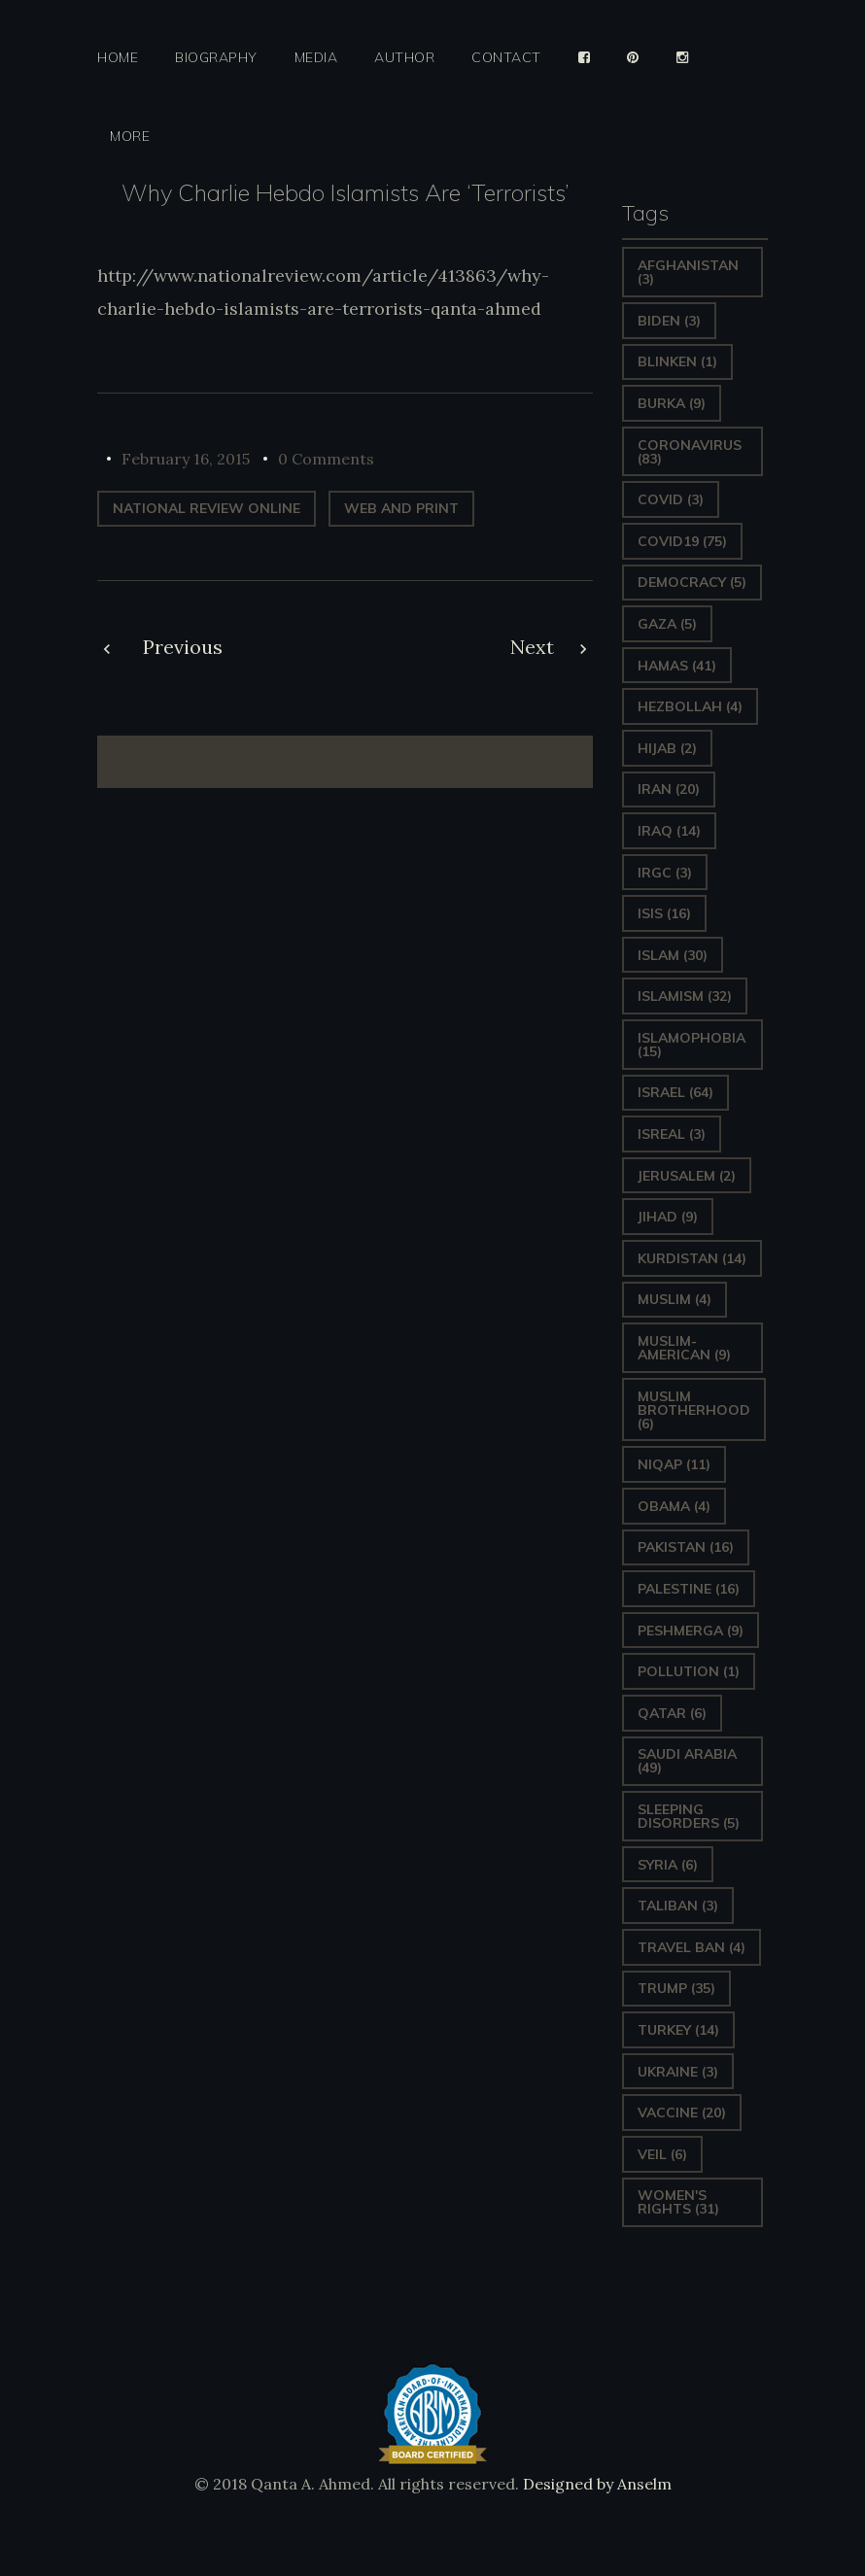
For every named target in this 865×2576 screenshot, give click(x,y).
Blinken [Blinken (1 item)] (677, 361)
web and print (401, 508)
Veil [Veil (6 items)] (662, 2154)
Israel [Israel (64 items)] (675, 1092)
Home (117, 58)
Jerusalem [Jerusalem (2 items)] (687, 1176)
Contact (506, 58)
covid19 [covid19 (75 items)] (682, 541)
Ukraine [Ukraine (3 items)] (678, 2071)
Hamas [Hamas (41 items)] (677, 665)
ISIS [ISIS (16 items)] (664, 913)
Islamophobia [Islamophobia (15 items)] (691, 1044)
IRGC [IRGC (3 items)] (665, 872)
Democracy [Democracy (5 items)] (692, 582)
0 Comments (326, 458)
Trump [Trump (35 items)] (676, 1988)
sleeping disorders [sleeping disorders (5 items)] (689, 1816)
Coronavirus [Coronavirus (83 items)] (690, 451)
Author (404, 58)
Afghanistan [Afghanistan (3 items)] (688, 272)
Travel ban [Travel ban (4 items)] (691, 1947)
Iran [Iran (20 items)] (669, 789)
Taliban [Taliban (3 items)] (678, 1905)
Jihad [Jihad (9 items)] (668, 1216)
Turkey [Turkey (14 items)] (678, 2030)
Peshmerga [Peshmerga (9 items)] (691, 1630)
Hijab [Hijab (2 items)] (667, 748)
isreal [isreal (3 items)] (672, 1134)
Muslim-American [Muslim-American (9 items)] (684, 1347)
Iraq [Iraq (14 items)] (669, 831)
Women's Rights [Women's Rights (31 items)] (678, 2201)
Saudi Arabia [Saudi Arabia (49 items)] (687, 1760)
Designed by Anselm (595, 2483)
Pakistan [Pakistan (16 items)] (686, 1547)
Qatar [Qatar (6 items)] (672, 1713)
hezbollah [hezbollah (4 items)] (690, 706)
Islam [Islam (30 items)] (673, 955)
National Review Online (206, 508)
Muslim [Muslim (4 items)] (674, 1299)
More (130, 136)
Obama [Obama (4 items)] (674, 1506)
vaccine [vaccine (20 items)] (682, 2112)
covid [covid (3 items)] (671, 499)
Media (316, 58)
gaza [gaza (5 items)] (667, 624)
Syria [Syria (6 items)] (668, 1864)
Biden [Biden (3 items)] (669, 320)
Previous (183, 647)
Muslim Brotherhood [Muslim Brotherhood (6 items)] (694, 1410)
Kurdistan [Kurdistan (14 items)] (692, 1258)
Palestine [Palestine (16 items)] (689, 1588)
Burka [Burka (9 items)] (672, 403)
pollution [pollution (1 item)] (689, 1671)
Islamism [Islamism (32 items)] (685, 996)
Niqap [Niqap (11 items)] (674, 1464)
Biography (216, 58)
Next (532, 647)
